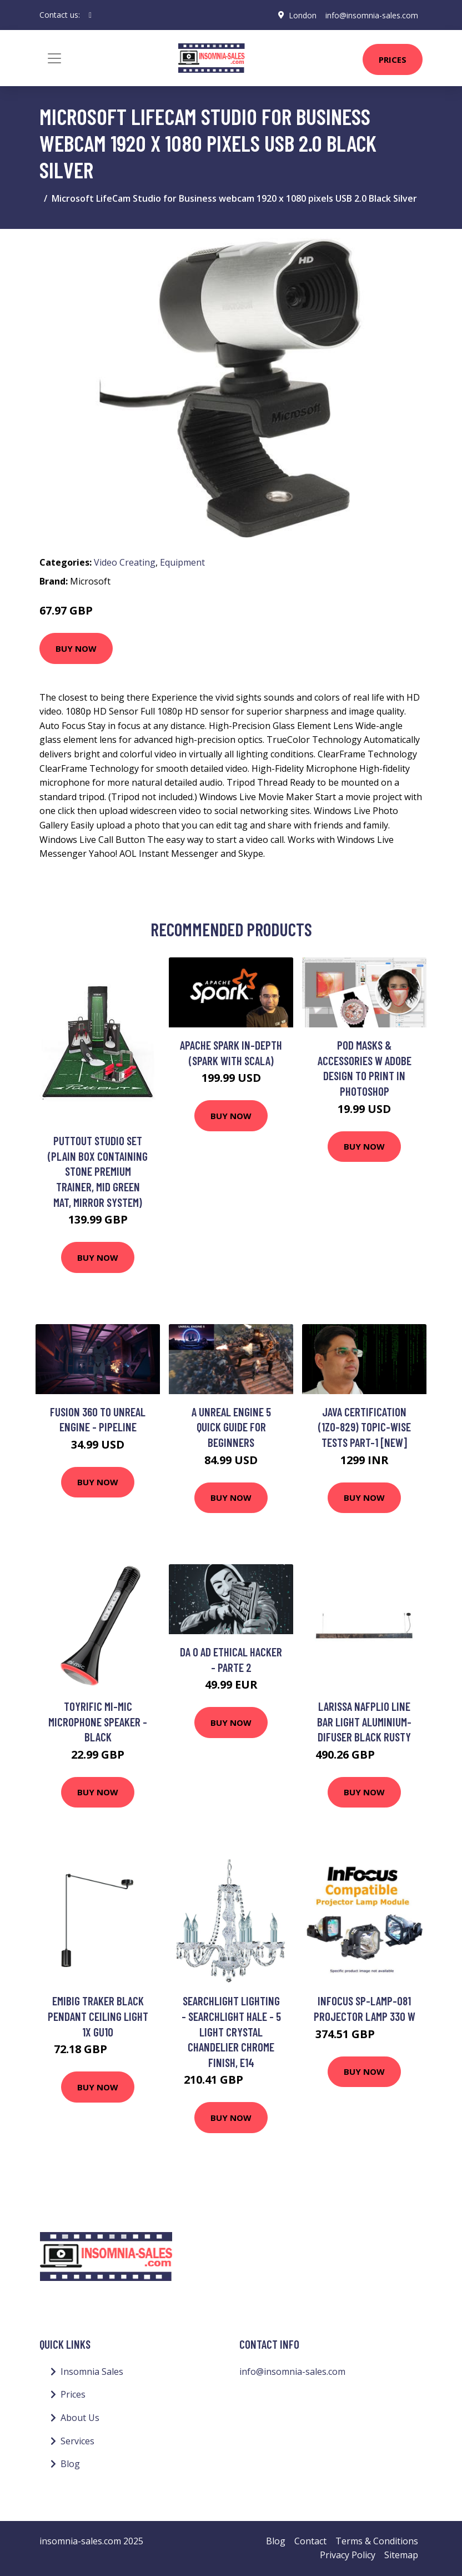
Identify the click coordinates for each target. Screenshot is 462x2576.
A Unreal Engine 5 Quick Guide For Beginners (231, 1427)
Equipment (182, 562)
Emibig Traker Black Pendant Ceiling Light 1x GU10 (98, 2016)
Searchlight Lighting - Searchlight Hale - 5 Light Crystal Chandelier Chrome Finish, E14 (231, 2031)
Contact (310, 2541)
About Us (80, 2418)
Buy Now (76, 648)
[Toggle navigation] (54, 58)
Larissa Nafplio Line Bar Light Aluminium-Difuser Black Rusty (364, 1721)
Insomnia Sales (92, 2371)
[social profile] (90, 15)
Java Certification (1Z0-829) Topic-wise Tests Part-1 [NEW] (364, 1427)
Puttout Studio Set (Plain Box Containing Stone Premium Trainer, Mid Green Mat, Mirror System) (98, 1171)
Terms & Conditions (376, 2541)
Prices (392, 59)
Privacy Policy (347, 2555)
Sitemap (401, 2555)
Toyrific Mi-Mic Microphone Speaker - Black (97, 1721)
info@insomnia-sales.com (371, 14)
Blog (70, 2464)
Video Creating (124, 562)
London (303, 14)
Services (77, 2441)
